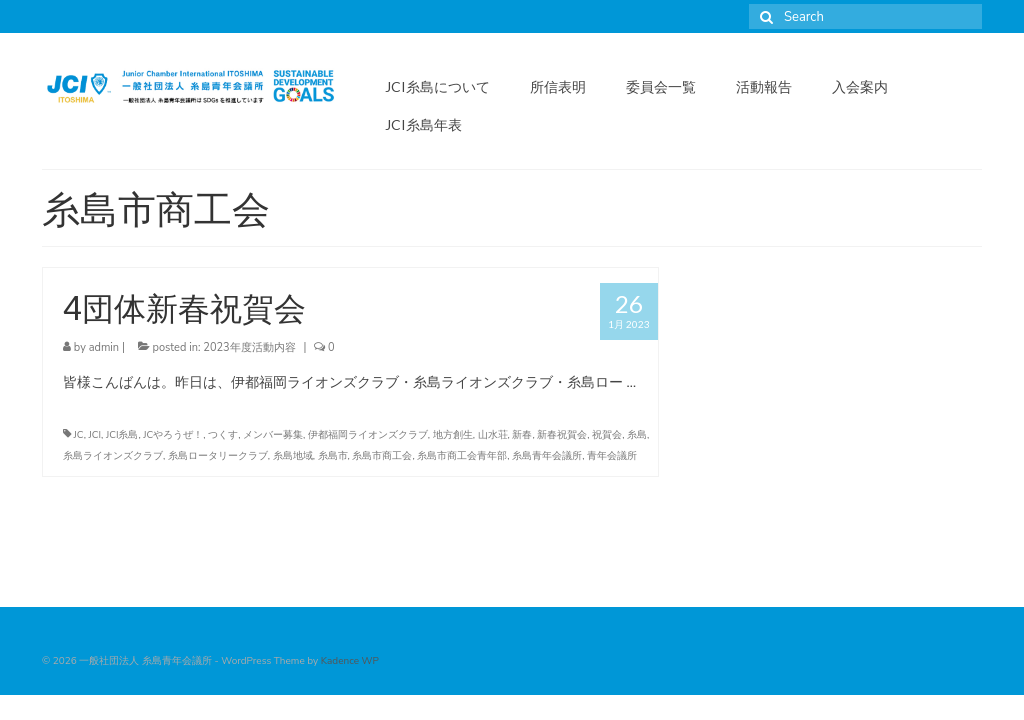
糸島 (637, 435)
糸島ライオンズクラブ (113, 456)
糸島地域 (293, 456)
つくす (223, 435)
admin (104, 347)
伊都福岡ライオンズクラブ (368, 435)
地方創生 (453, 435)
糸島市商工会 (382, 456)
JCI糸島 (122, 435)
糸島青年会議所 (547, 456)
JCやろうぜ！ (173, 435)
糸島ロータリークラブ (218, 456)
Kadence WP (350, 661)
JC (79, 435)
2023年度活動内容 (249, 347)
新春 (522, 435)
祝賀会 (607, 435)
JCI (95, 435)
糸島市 (333, 456)
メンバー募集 (273, 435)
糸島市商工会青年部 (462, 456)
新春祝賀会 (562, 435)
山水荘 (493, 435)
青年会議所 (612, 456)
